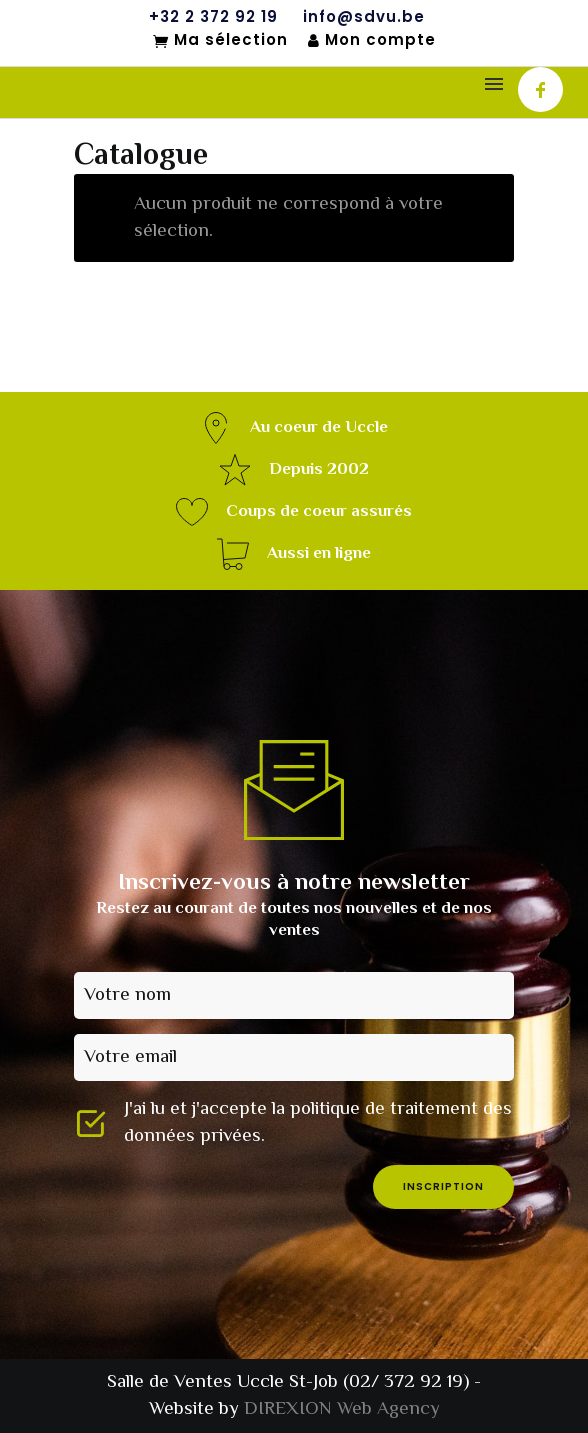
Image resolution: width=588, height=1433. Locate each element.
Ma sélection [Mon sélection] (220, 41)
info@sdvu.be (364, 17)
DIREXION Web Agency (342, 1409)
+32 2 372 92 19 (213, 17)
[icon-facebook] (540, 89)
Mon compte (372, 40)
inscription (443, 1186)
